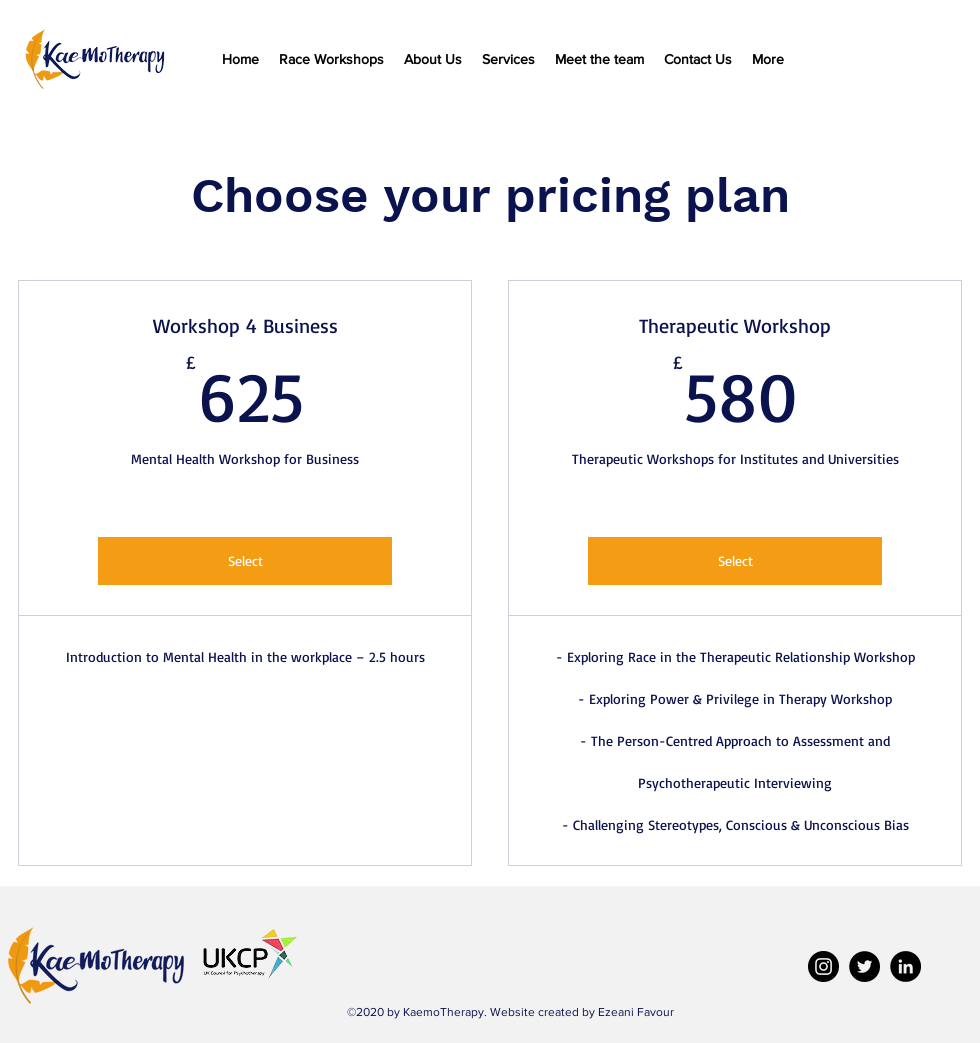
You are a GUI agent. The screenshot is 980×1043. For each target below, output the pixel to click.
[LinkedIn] (905, 966)
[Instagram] (823, 966)
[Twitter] (864, 966)
